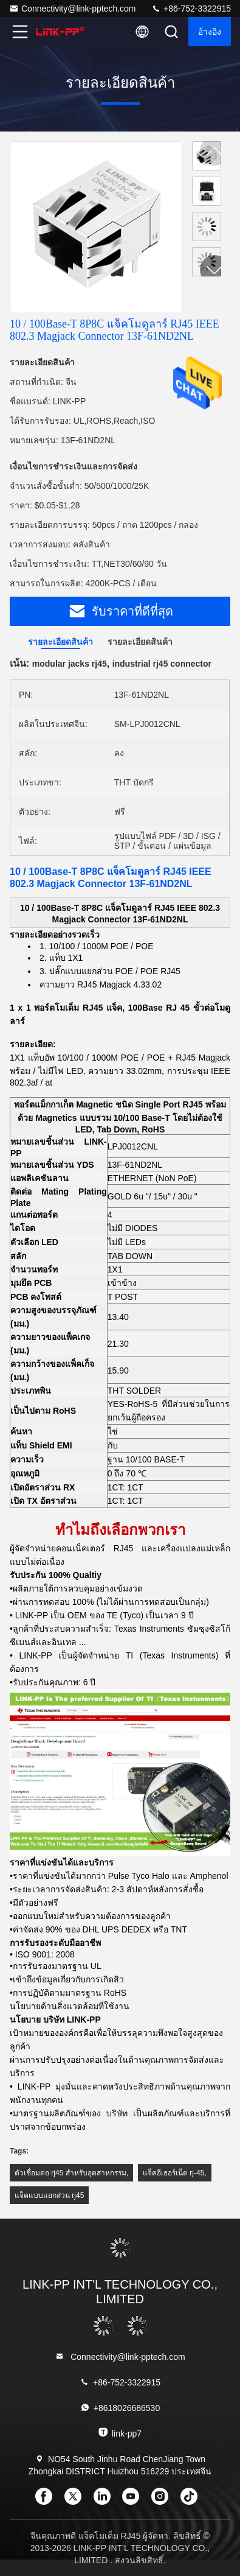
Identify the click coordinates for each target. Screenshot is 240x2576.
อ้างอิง (209, 32)
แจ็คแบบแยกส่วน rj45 (49, 2195)
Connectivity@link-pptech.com (72, 8)
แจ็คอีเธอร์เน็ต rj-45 (173, 2173)
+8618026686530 (120, 2407)
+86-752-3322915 (191, 8)
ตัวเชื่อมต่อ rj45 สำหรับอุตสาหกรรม (70, 2173)
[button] (214, 269)
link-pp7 (120, 2432)
